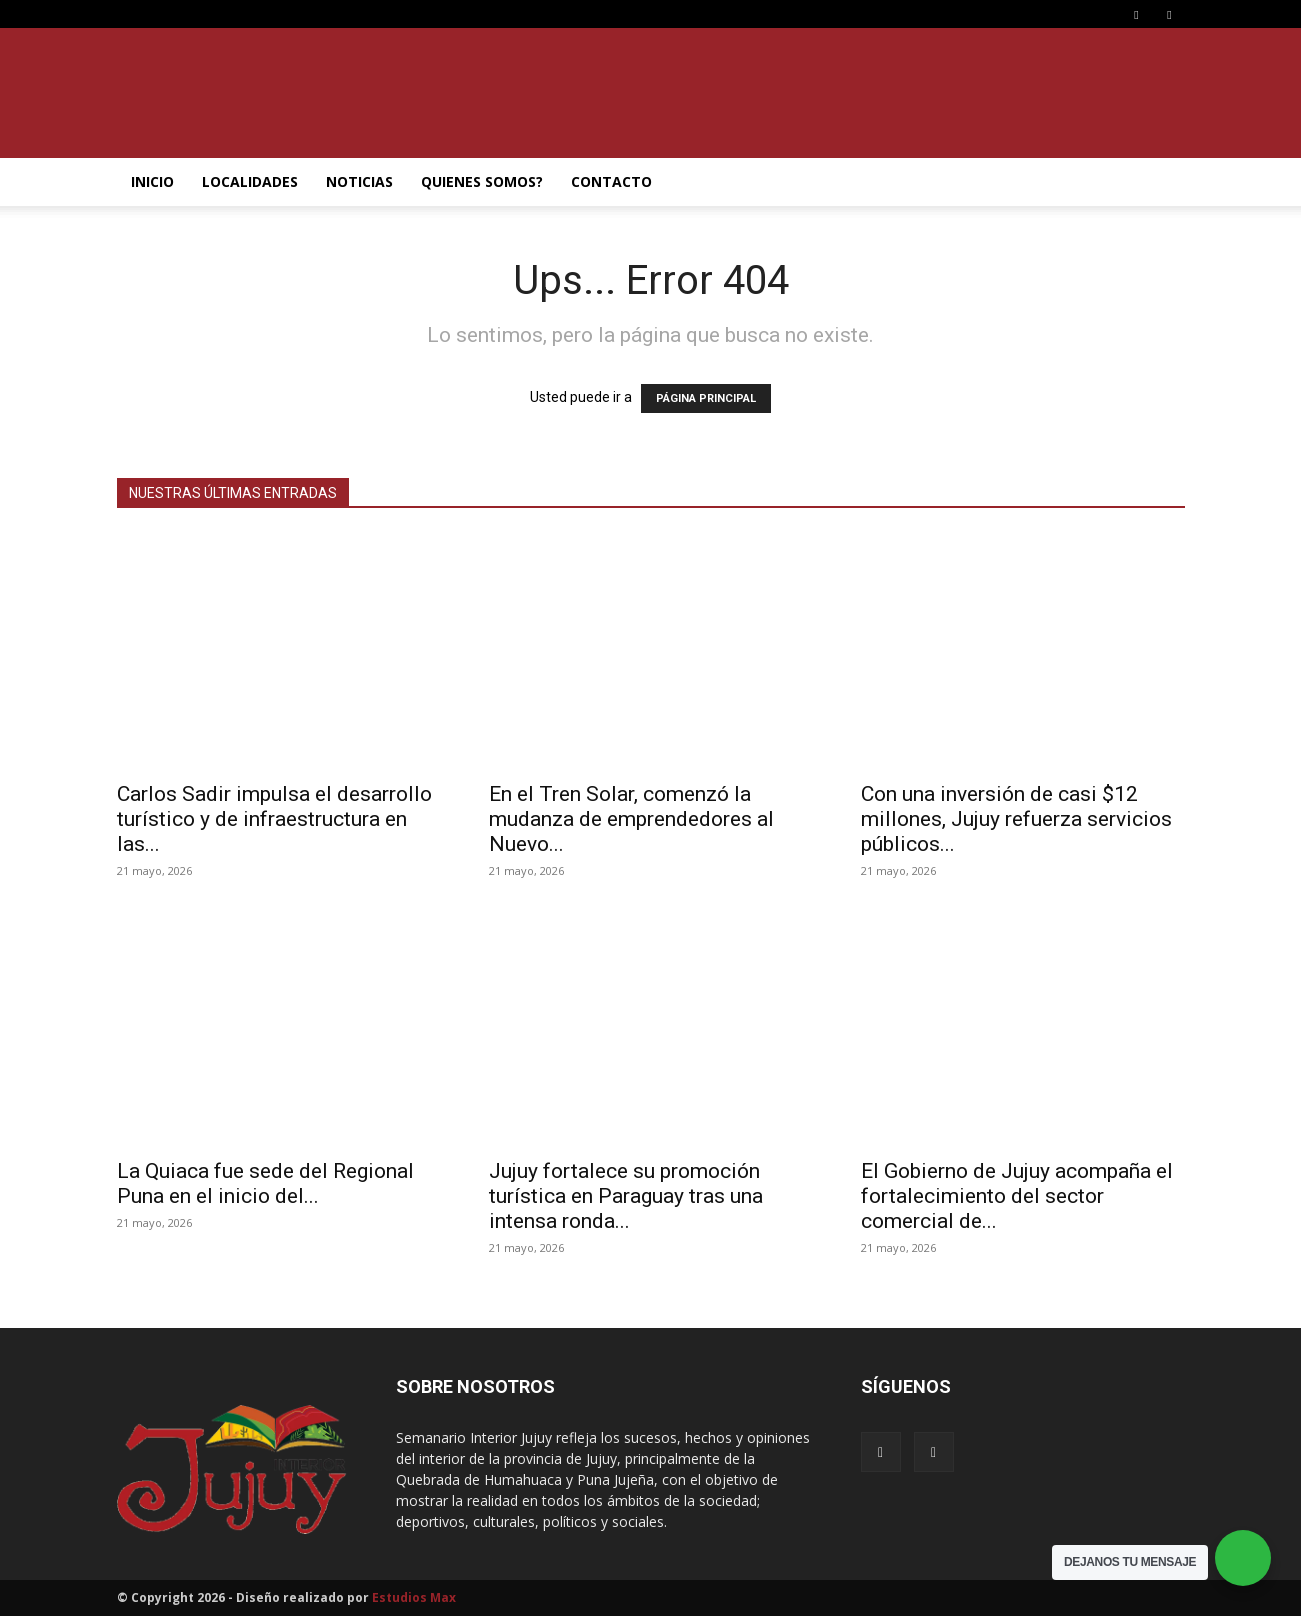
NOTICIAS (359, 181)
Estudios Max (414, 1597)
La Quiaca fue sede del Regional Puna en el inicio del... (265, 1183)
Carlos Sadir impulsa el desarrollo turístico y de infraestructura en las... (274, 819)
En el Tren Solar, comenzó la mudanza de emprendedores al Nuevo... (631, 819)
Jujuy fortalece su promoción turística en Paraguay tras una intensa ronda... (626, 1196)
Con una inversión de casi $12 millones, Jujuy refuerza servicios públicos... (1016, 819)
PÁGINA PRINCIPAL (706, 398)
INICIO (152, 181)
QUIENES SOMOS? (482, 181)
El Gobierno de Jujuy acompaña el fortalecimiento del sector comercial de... (1017, 1196)
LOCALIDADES (250, 181)
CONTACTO (611, 181)
